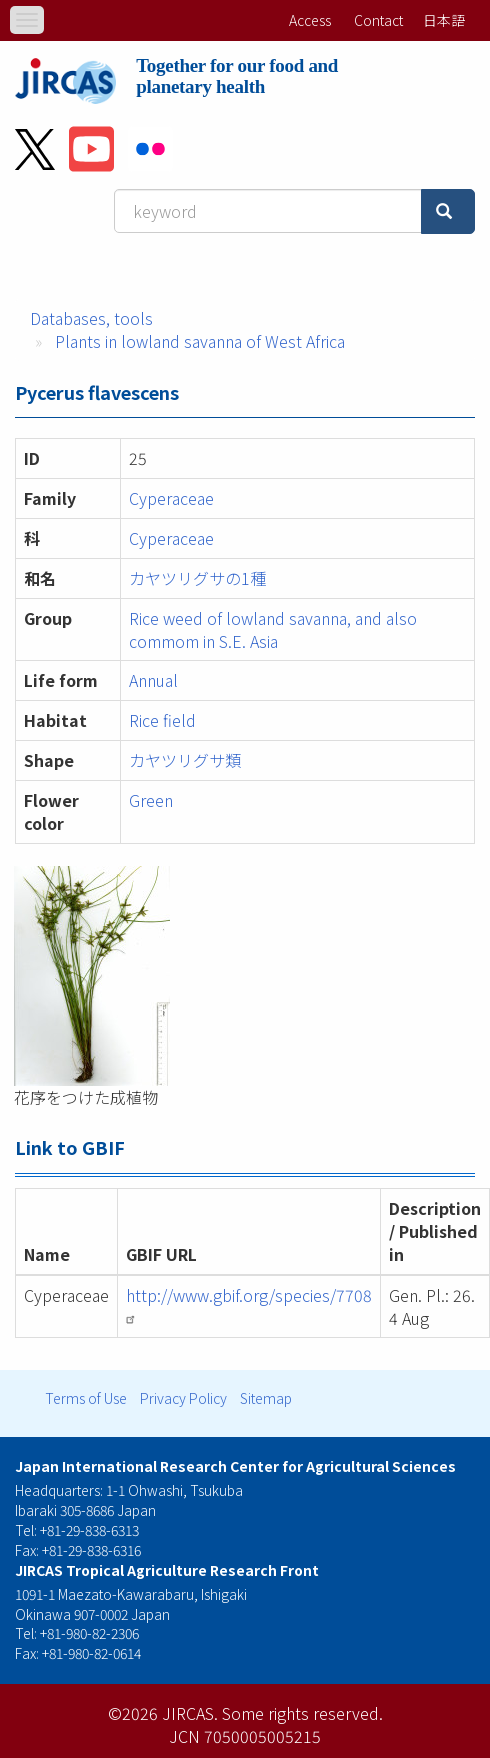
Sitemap (266, 1398)
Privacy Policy (183, 1398)
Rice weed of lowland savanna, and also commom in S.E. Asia (273, 629)
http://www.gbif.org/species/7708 (249, 1304)
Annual (153, 680)
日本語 (444, 20)
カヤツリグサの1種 (197, 578)
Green (151, 800)
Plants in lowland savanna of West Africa (200, 341)
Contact (378, 20)
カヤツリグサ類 (185, 760)
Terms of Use (86, 1398)
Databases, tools (91, 318)
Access (310, 20)
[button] (244, 976)
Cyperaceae (171, 498)
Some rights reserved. (302, 1713)
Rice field (162, 720)
